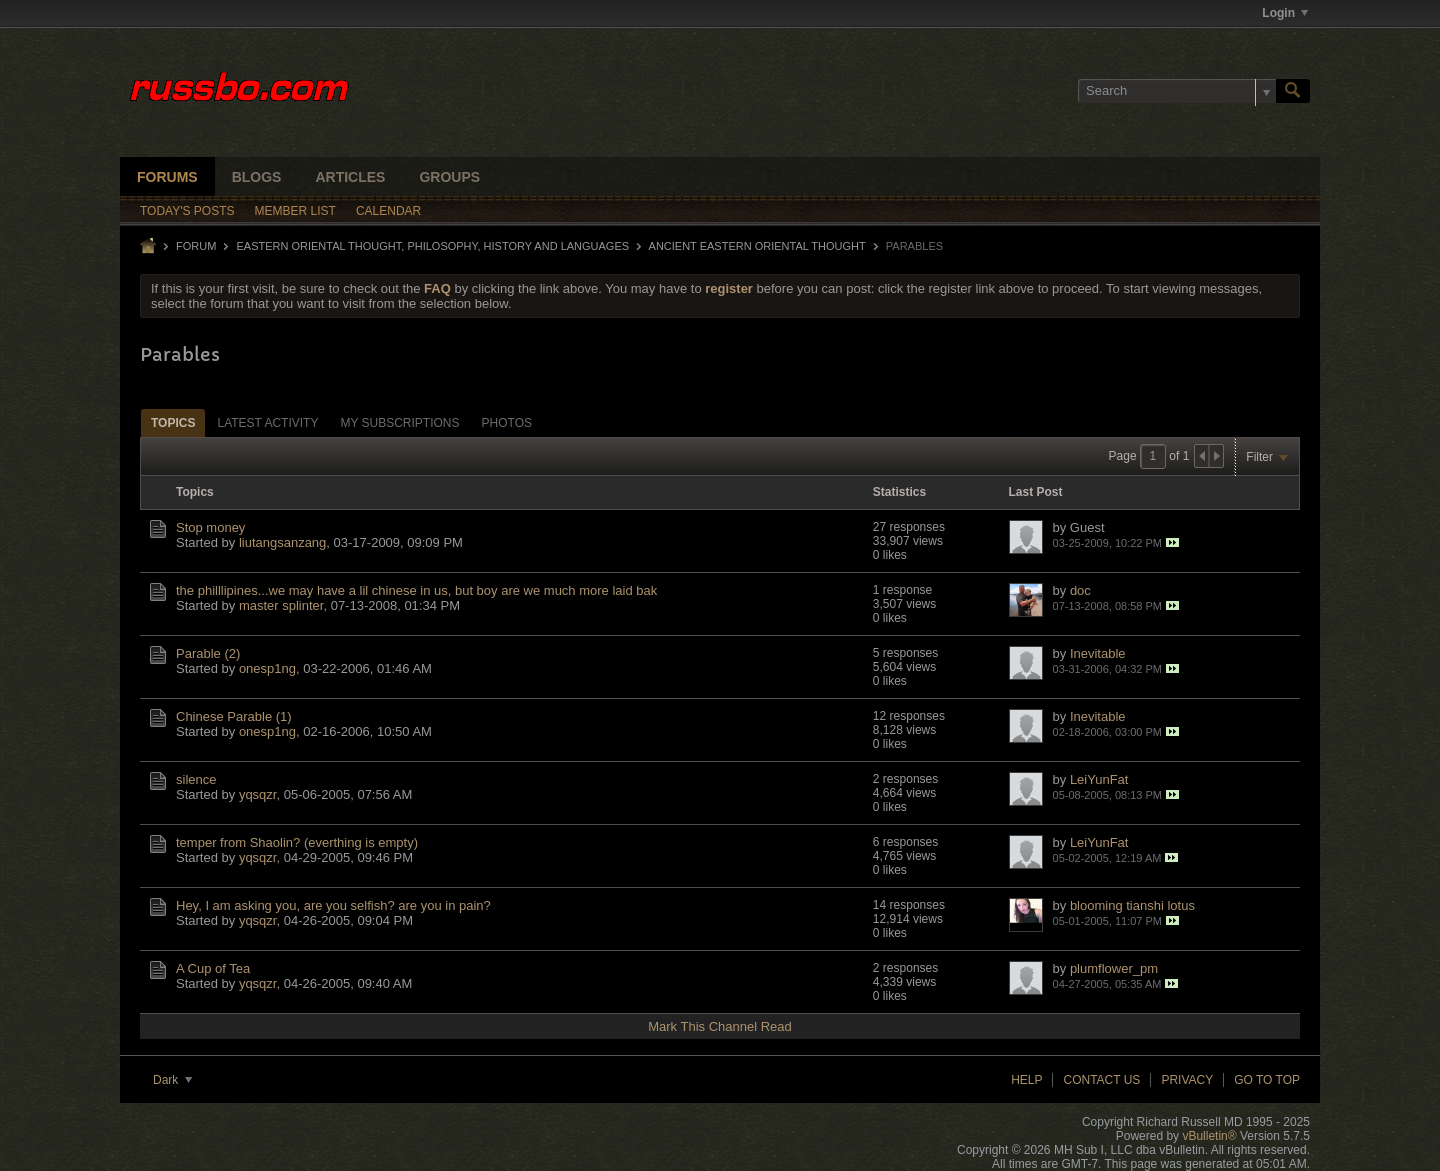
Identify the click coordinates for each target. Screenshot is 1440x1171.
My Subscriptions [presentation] (399, 423)
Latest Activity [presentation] (267, 423)
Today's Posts (187, 211)
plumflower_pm (1114, 968)
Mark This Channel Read (720, 1026)
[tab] (173, 422)
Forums (167, 177)
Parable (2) (208, 653)
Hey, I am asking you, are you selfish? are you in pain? (333, 905)
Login (1285, 13)
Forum (196, 246)
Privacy (1187, 1080)
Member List (295, 211)
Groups (449, 177)
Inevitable (1098, 653)
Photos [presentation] (507, 423)
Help (1026, 1080)
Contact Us (1101, 1080)
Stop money (210, 527)
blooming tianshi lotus (1132, 905)
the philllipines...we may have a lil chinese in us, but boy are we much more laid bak (416, 590)
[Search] (1177, 91)
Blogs (257, 177)
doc (1080, 590)
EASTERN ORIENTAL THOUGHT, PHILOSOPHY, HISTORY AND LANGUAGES (432, 246)
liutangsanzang (282, 542)
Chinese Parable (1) (234, 716)
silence (196, 779)
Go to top (1267, 1080)
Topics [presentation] (173, 423)
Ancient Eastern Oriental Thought (757, 246)
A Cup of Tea (213, 968)
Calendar (388, 211)
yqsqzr (258, 794)
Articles (350, 177)
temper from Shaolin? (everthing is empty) (297, 842)
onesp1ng (267, 668)
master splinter (281, 605)
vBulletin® (1209, 1136)
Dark (172, 1080)
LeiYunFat (1099, 779)
